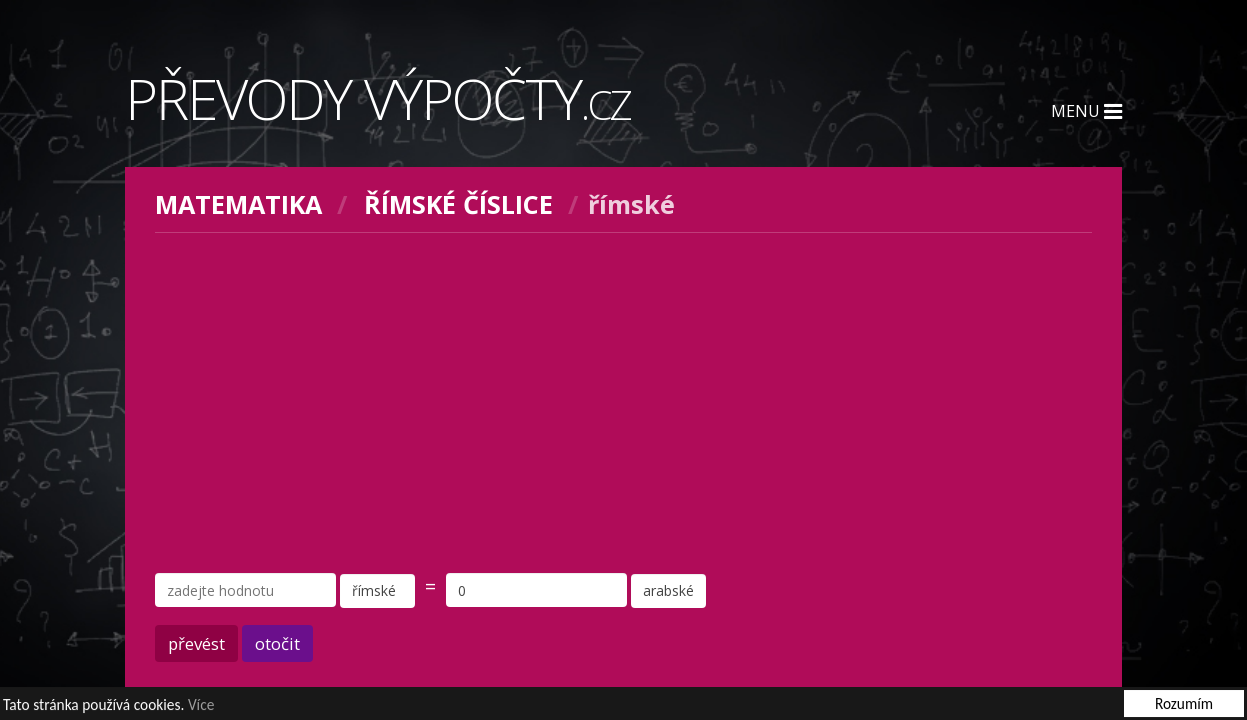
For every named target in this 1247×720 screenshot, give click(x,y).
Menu (1086, 111)
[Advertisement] (624, 403)
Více (201, 705)
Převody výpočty (378, 98)
